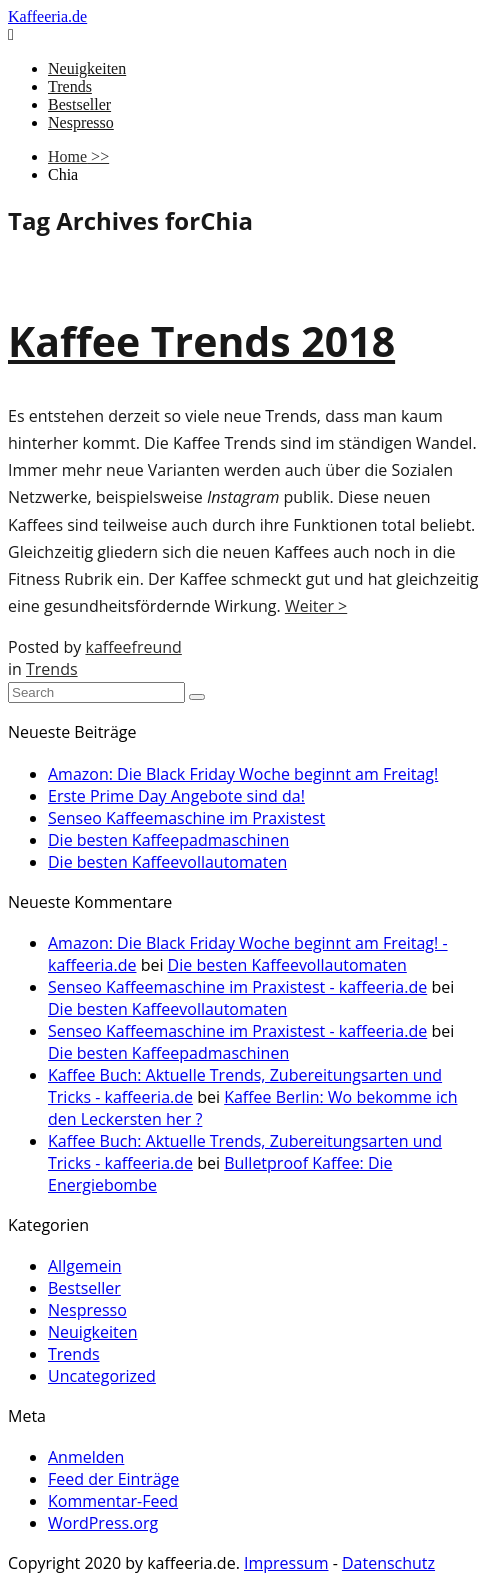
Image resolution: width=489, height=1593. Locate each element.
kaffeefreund (133, 647)
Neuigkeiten (87, 68)
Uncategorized (102, 1376)
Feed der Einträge (113, 1479)
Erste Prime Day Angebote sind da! (176, 796)
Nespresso (81, 122)
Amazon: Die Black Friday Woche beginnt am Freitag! (243, 774)
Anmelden (86, 1457)
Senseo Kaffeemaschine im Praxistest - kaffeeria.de (237, 987)
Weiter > (316, 606)
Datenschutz (388, 1563)
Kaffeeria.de (47, 16)
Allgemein (85, 1266)
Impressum (286, 1563)
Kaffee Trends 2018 (201, 341)
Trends (70, 86)
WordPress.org (103, 1523)
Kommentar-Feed (113, 1501)
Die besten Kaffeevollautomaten (167, 862)
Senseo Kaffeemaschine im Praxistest (186, 818)
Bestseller (79, 104)
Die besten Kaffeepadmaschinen (168, 840)
